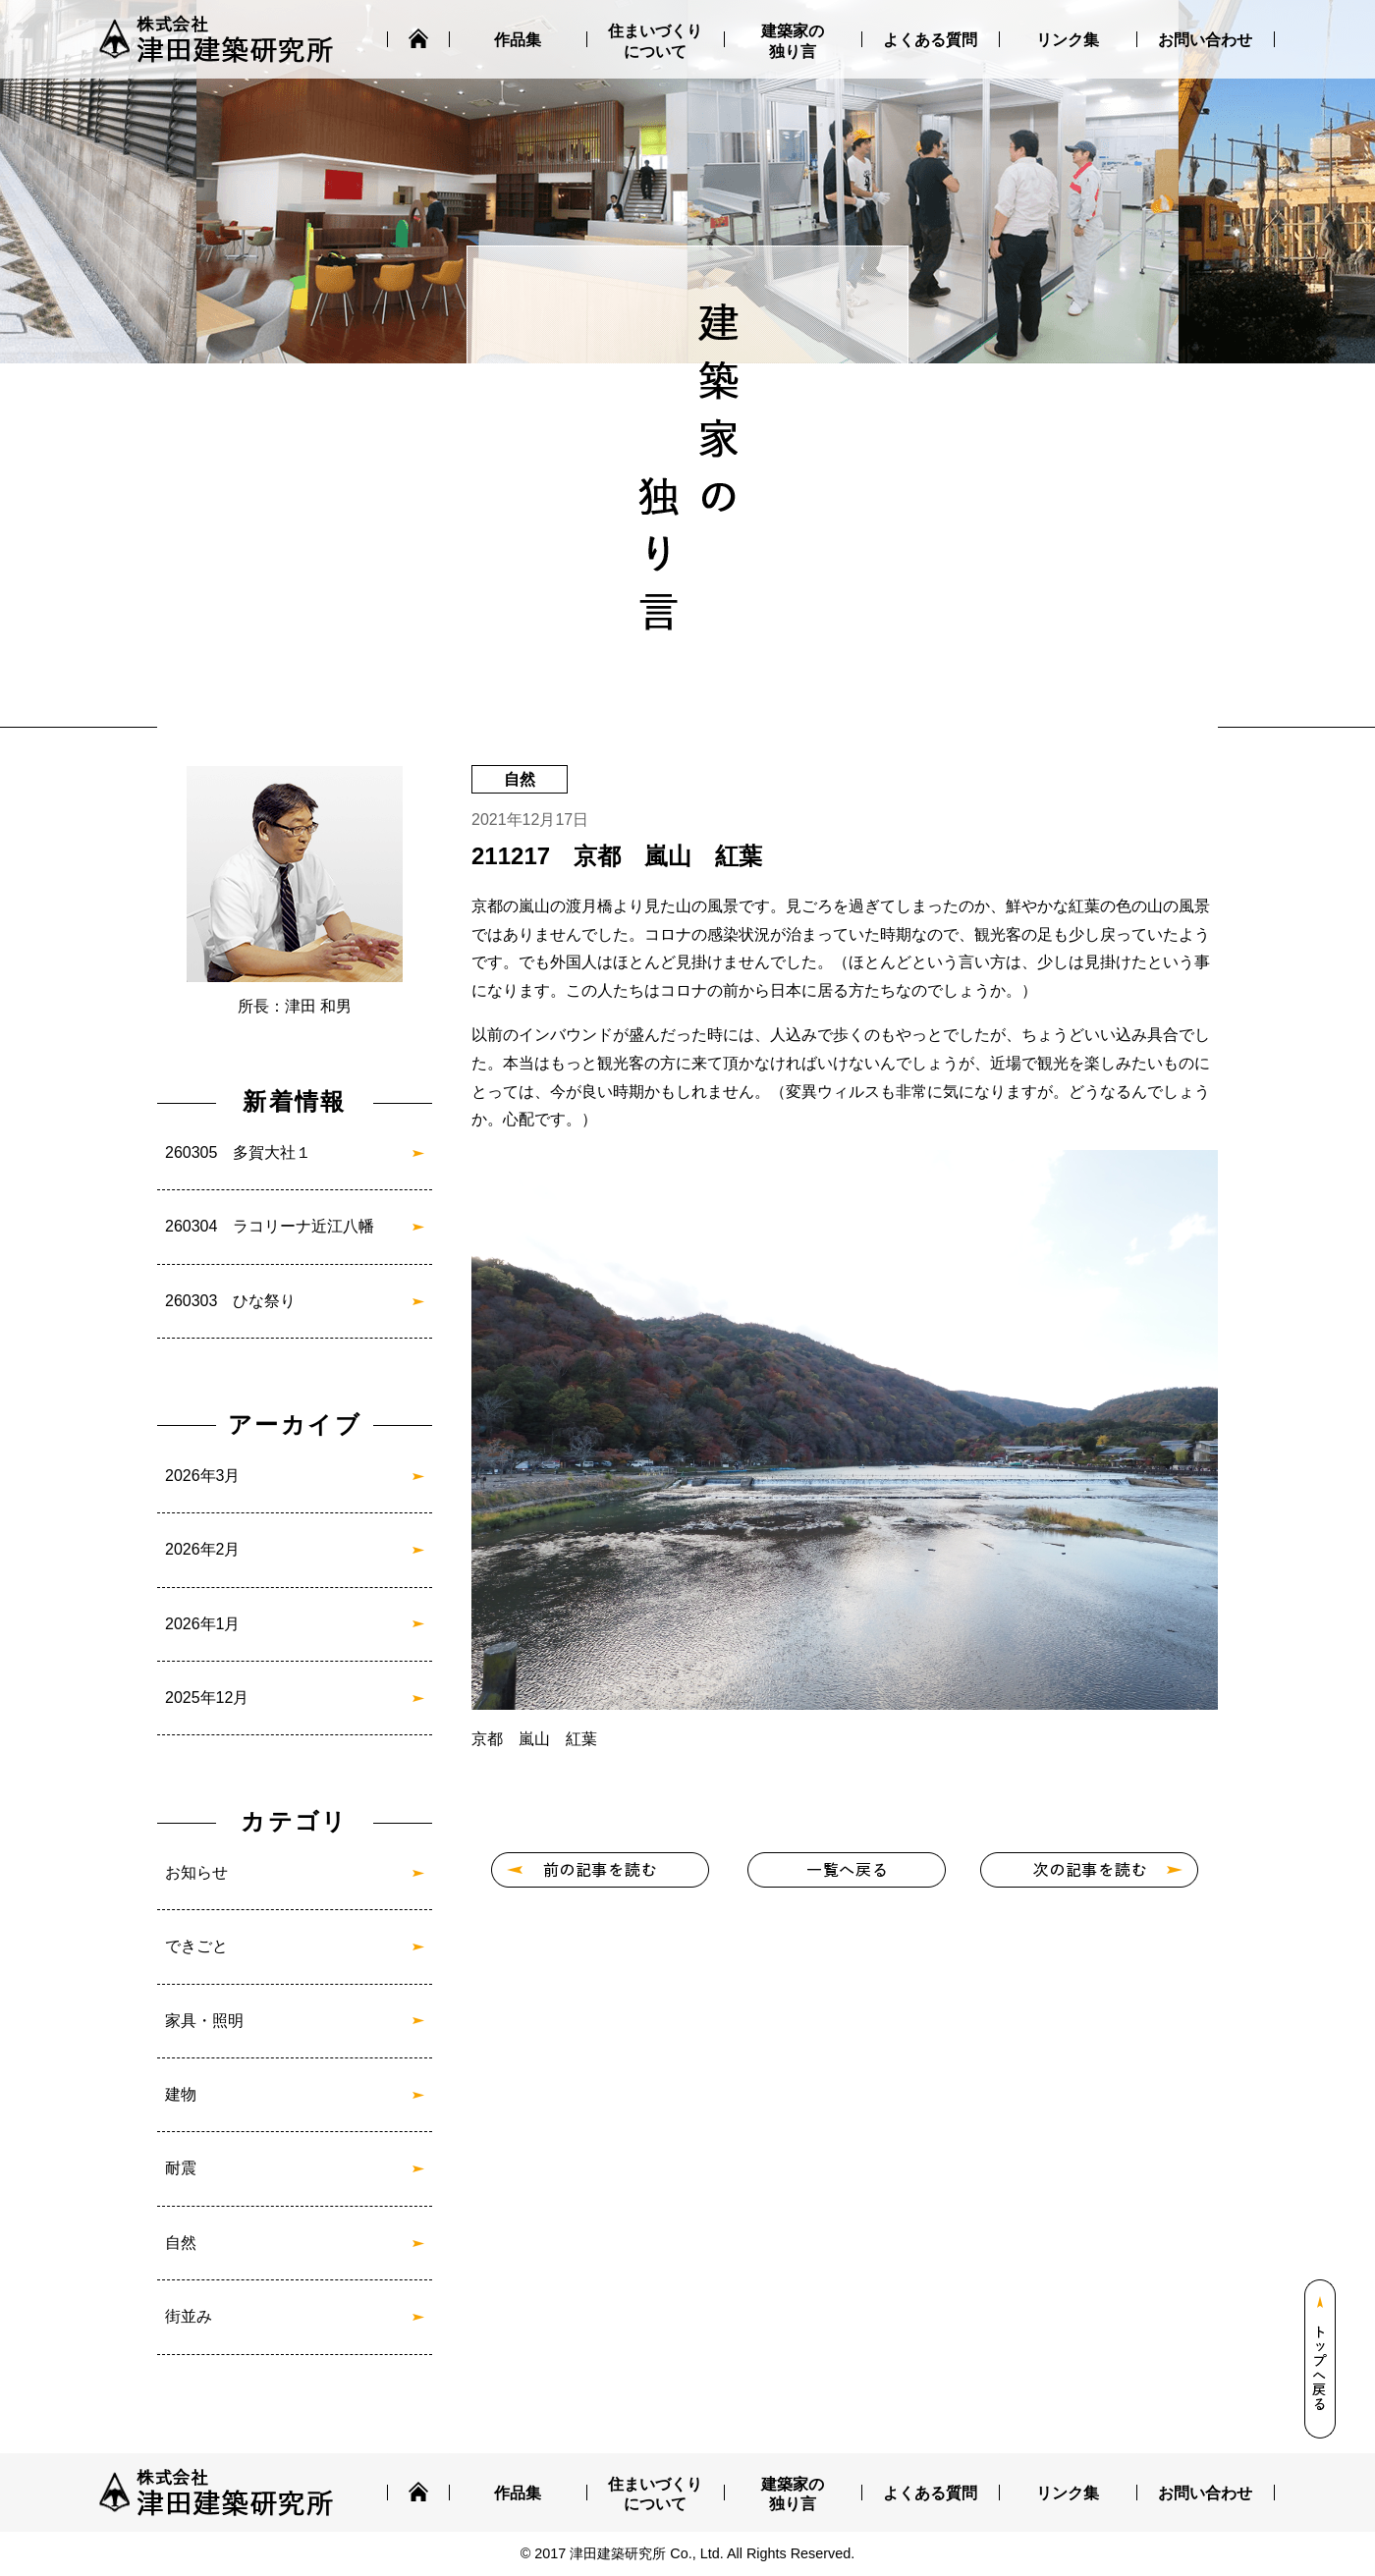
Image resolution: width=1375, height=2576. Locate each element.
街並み (188, 2316)
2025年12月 (206, 1697)
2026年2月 (203, 1549)
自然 (180, 2242)
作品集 (517, 39)
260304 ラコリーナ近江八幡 (269, 1226)
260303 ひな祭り (230, 1300)
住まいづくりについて (655, 41)
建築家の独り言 (792, 41)
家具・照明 (204, 2020)
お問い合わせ (1205, 39)
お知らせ (196, 1872)
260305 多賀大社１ (238, 1152)
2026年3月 (203, 1475)
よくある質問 (930, 39)
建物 (180, 2094)
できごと (196, 1946)
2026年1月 (203, 1624)
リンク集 (1067, 39)
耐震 (180, 2168)
